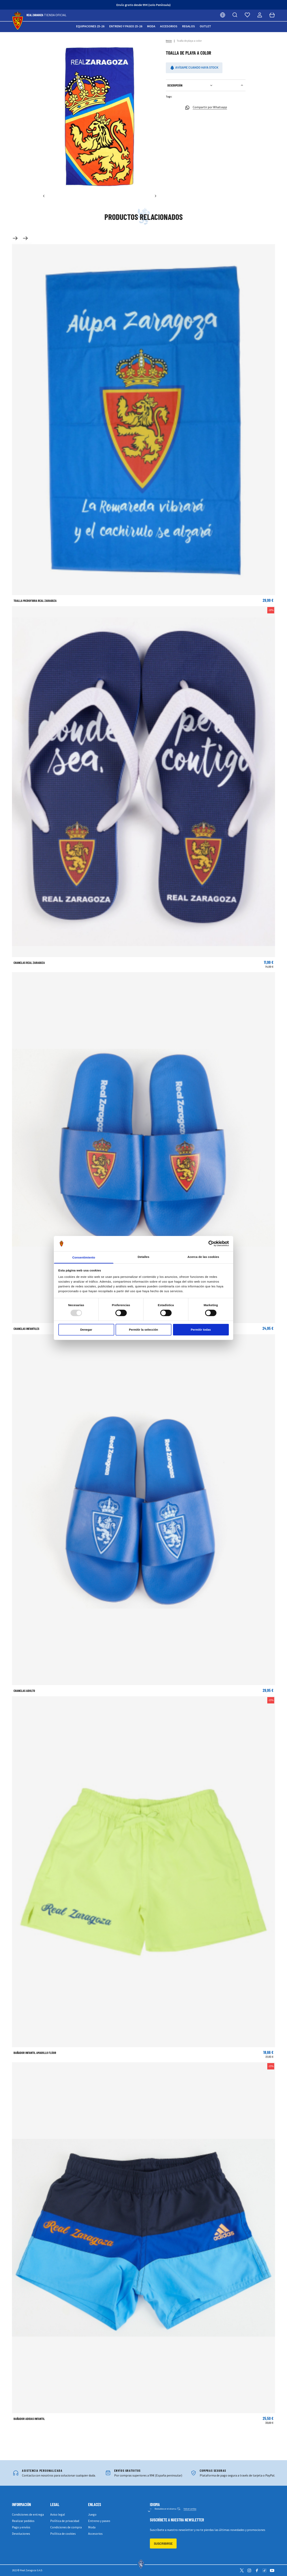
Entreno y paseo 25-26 (125, 26)
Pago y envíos (21, 2527)
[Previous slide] (17, 238)
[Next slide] (27, 238)
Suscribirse (163, 2543)
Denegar (86, 1329)
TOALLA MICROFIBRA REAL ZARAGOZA (35, 600)
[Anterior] (43, 196)
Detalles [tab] (143, 1256)
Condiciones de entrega (28, 2514)
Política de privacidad (64, 2521)
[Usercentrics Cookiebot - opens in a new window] (211, 1244)
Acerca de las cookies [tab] (203, 1256)
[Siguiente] (155, 196)
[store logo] (17, 21)
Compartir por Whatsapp (205, 108)
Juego (92, 2514)
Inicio (169, 40)
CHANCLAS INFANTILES (26, 1328)
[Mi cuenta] (260, 15)
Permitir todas (201, 1329)
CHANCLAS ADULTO (24, 1690)
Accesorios (168, 26)
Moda (151, 26)
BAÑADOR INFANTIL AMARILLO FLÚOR (35, 2053)
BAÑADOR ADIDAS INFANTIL (29, 2419)
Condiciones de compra (66, 2527)
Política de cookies (63, 2534)
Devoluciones (21, 2534)
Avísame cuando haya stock (194, 67)
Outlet (205, 26)
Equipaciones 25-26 (90, 26)
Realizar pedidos (23, 2521)
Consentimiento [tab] (83, 1257)
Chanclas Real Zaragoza (29, 962)
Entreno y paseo (99, 2521)
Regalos (188, 26)
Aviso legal (57, 2514)
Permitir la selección (143, 1329)
